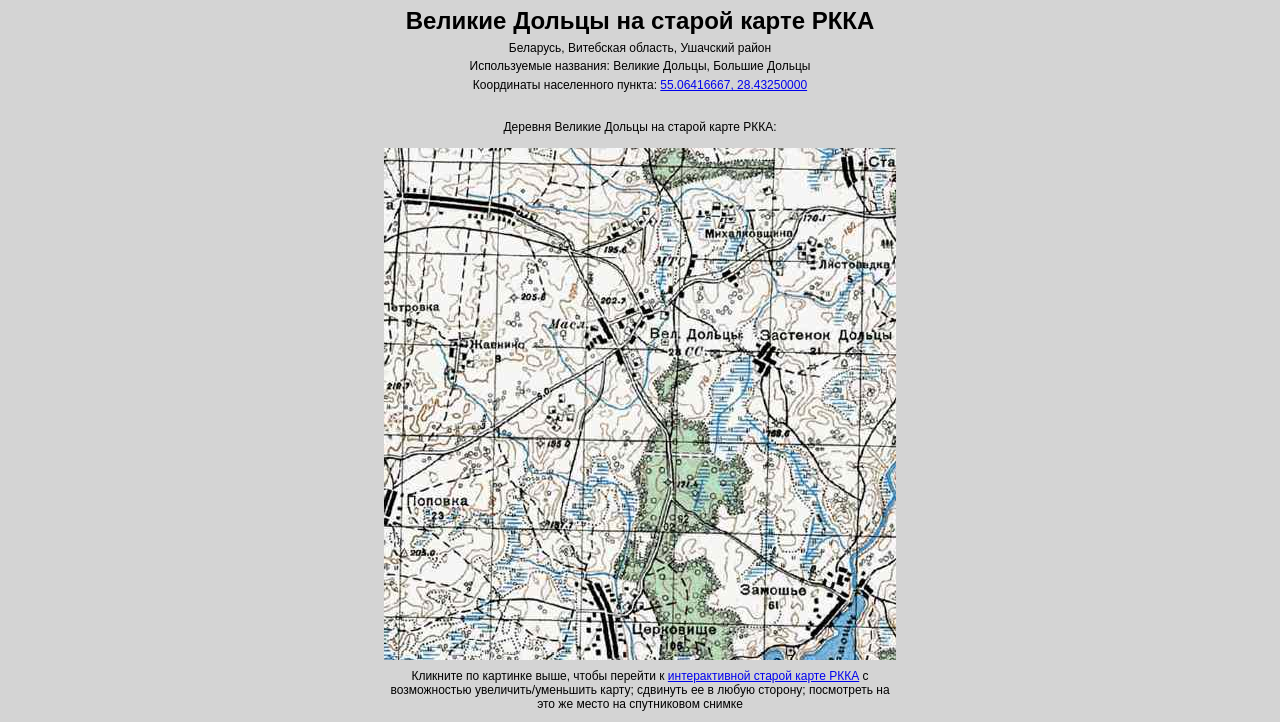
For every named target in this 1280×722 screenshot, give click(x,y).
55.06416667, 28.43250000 (733, 85)
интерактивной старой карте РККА (763, 676)
